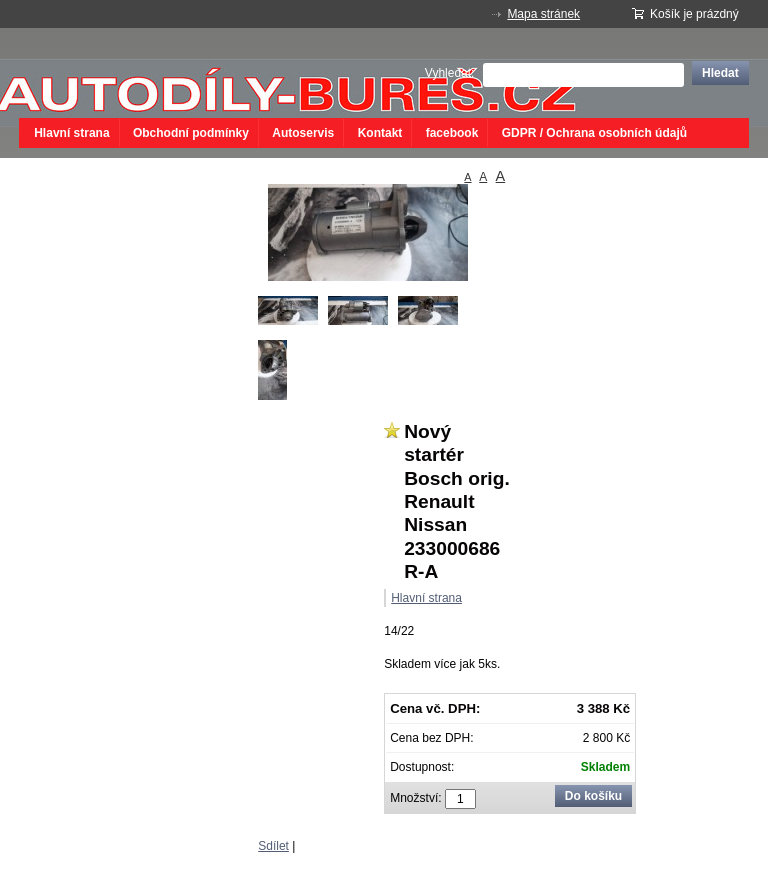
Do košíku (593, 796)
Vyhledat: (450, 73)
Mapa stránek (543, 14)
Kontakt (380, 133)
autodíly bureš (169, 73)
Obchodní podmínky (191, 133)
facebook (452, 133)
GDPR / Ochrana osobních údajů (594, 133)
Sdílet (273, 846)
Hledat (720, 73)
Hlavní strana (71, 133)
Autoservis (303, 133)
